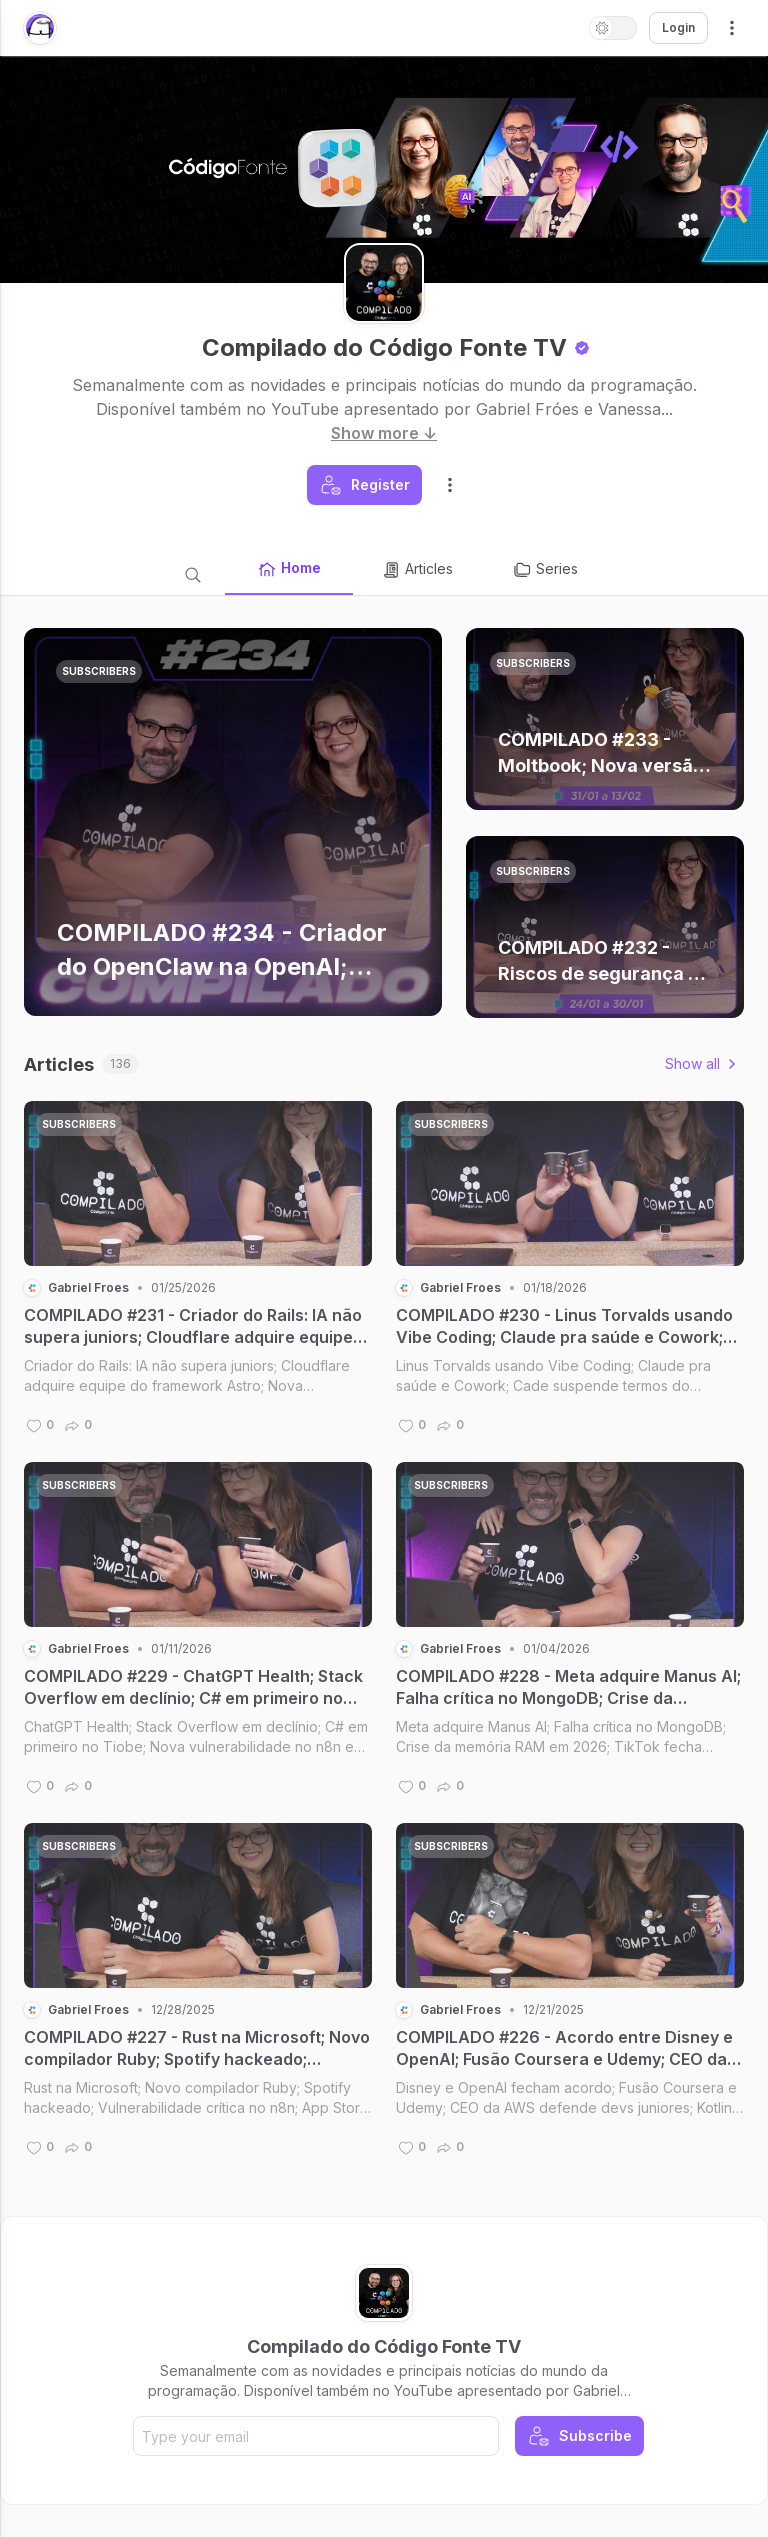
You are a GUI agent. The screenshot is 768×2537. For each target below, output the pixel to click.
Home (289, 569)
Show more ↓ (384, 433)
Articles (417, 570)
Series (545, 570)
